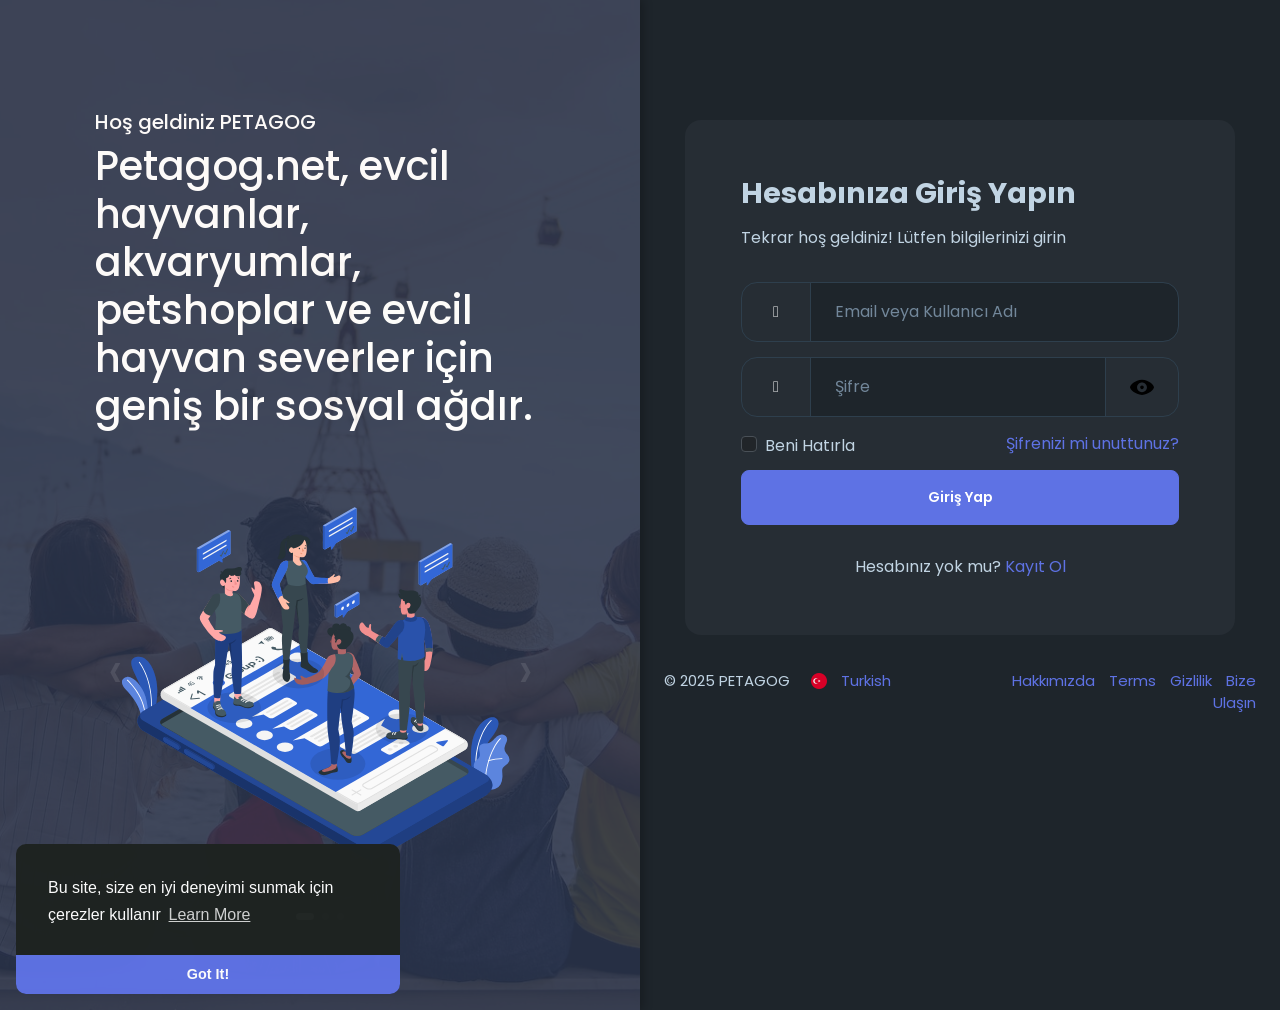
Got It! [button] (208, 974)
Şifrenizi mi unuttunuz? (1092, 443)
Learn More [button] (210, 914)
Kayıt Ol (1035, 566)
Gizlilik (1193, 680)
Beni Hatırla (810, 445)
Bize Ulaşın (1234, 692)
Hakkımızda (1055, 680)
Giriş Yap (960, 497)
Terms (1134, 680)
